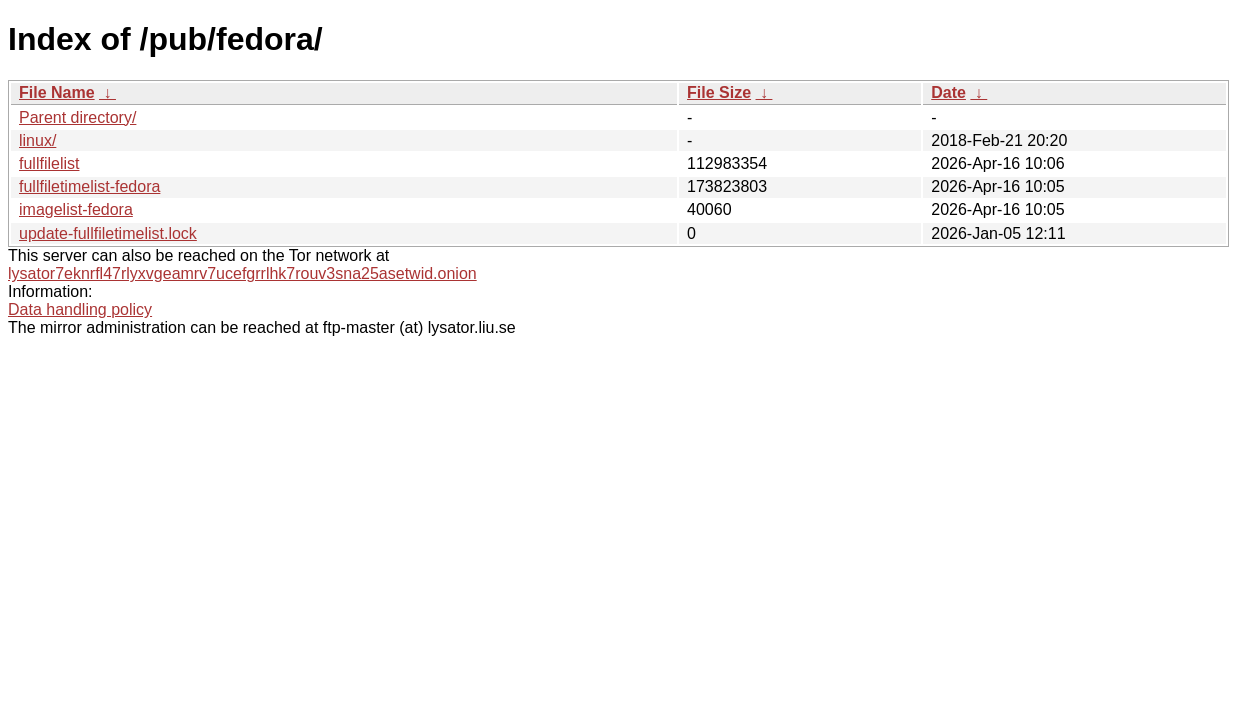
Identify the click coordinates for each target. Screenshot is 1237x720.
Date (948, 92)
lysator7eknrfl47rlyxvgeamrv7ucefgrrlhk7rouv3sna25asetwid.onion (242, 273)
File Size (719, 92)
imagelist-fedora (76, 209)
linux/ (37, 140)
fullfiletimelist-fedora (89, 186)
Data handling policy (80, 309)
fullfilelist (49, 163)
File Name (57, 92)
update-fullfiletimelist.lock (108, 233)
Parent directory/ (77, 117)
